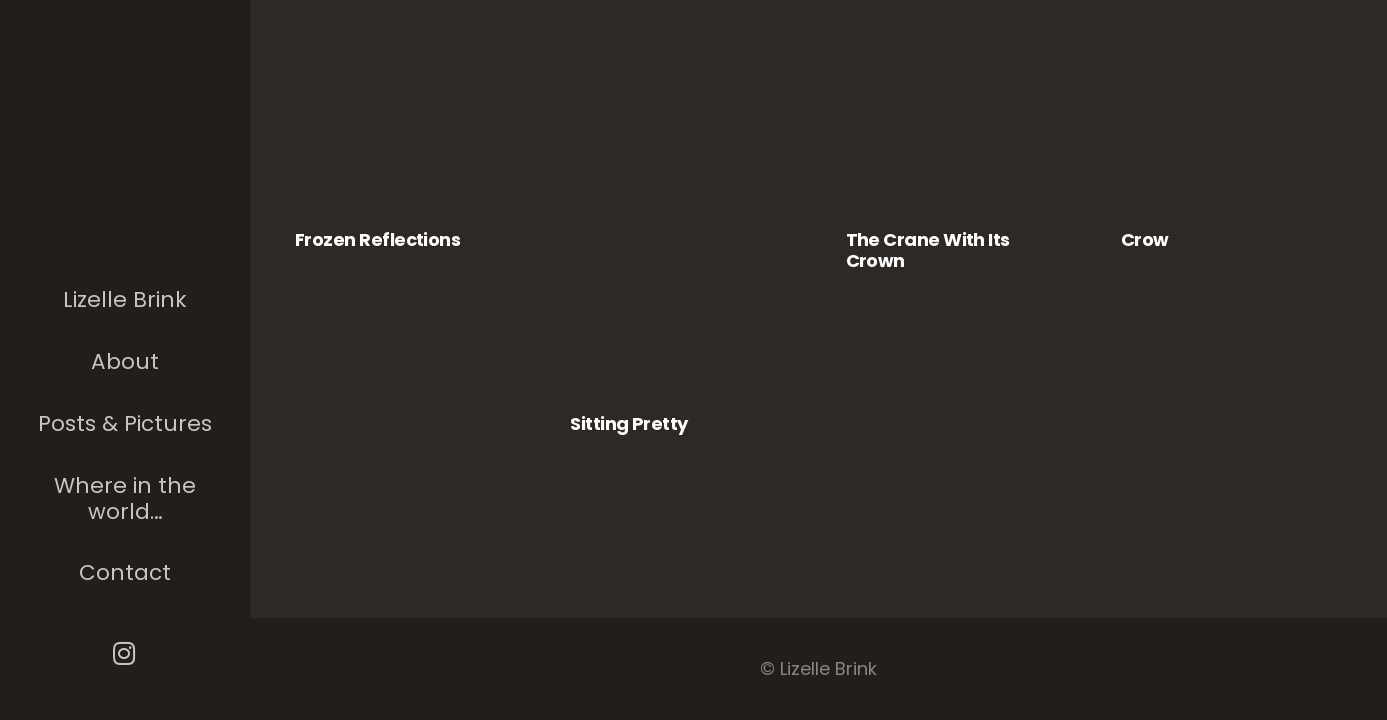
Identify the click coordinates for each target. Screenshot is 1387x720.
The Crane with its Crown (928, 250)
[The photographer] (125, 144)
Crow (1145, 239)
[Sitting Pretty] (680, 238)
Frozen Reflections (377, 239)
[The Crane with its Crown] (956, 146)
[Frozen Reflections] (405, 146)
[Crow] (1231, 146)
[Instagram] (125, 653)
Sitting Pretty (628, 423)
